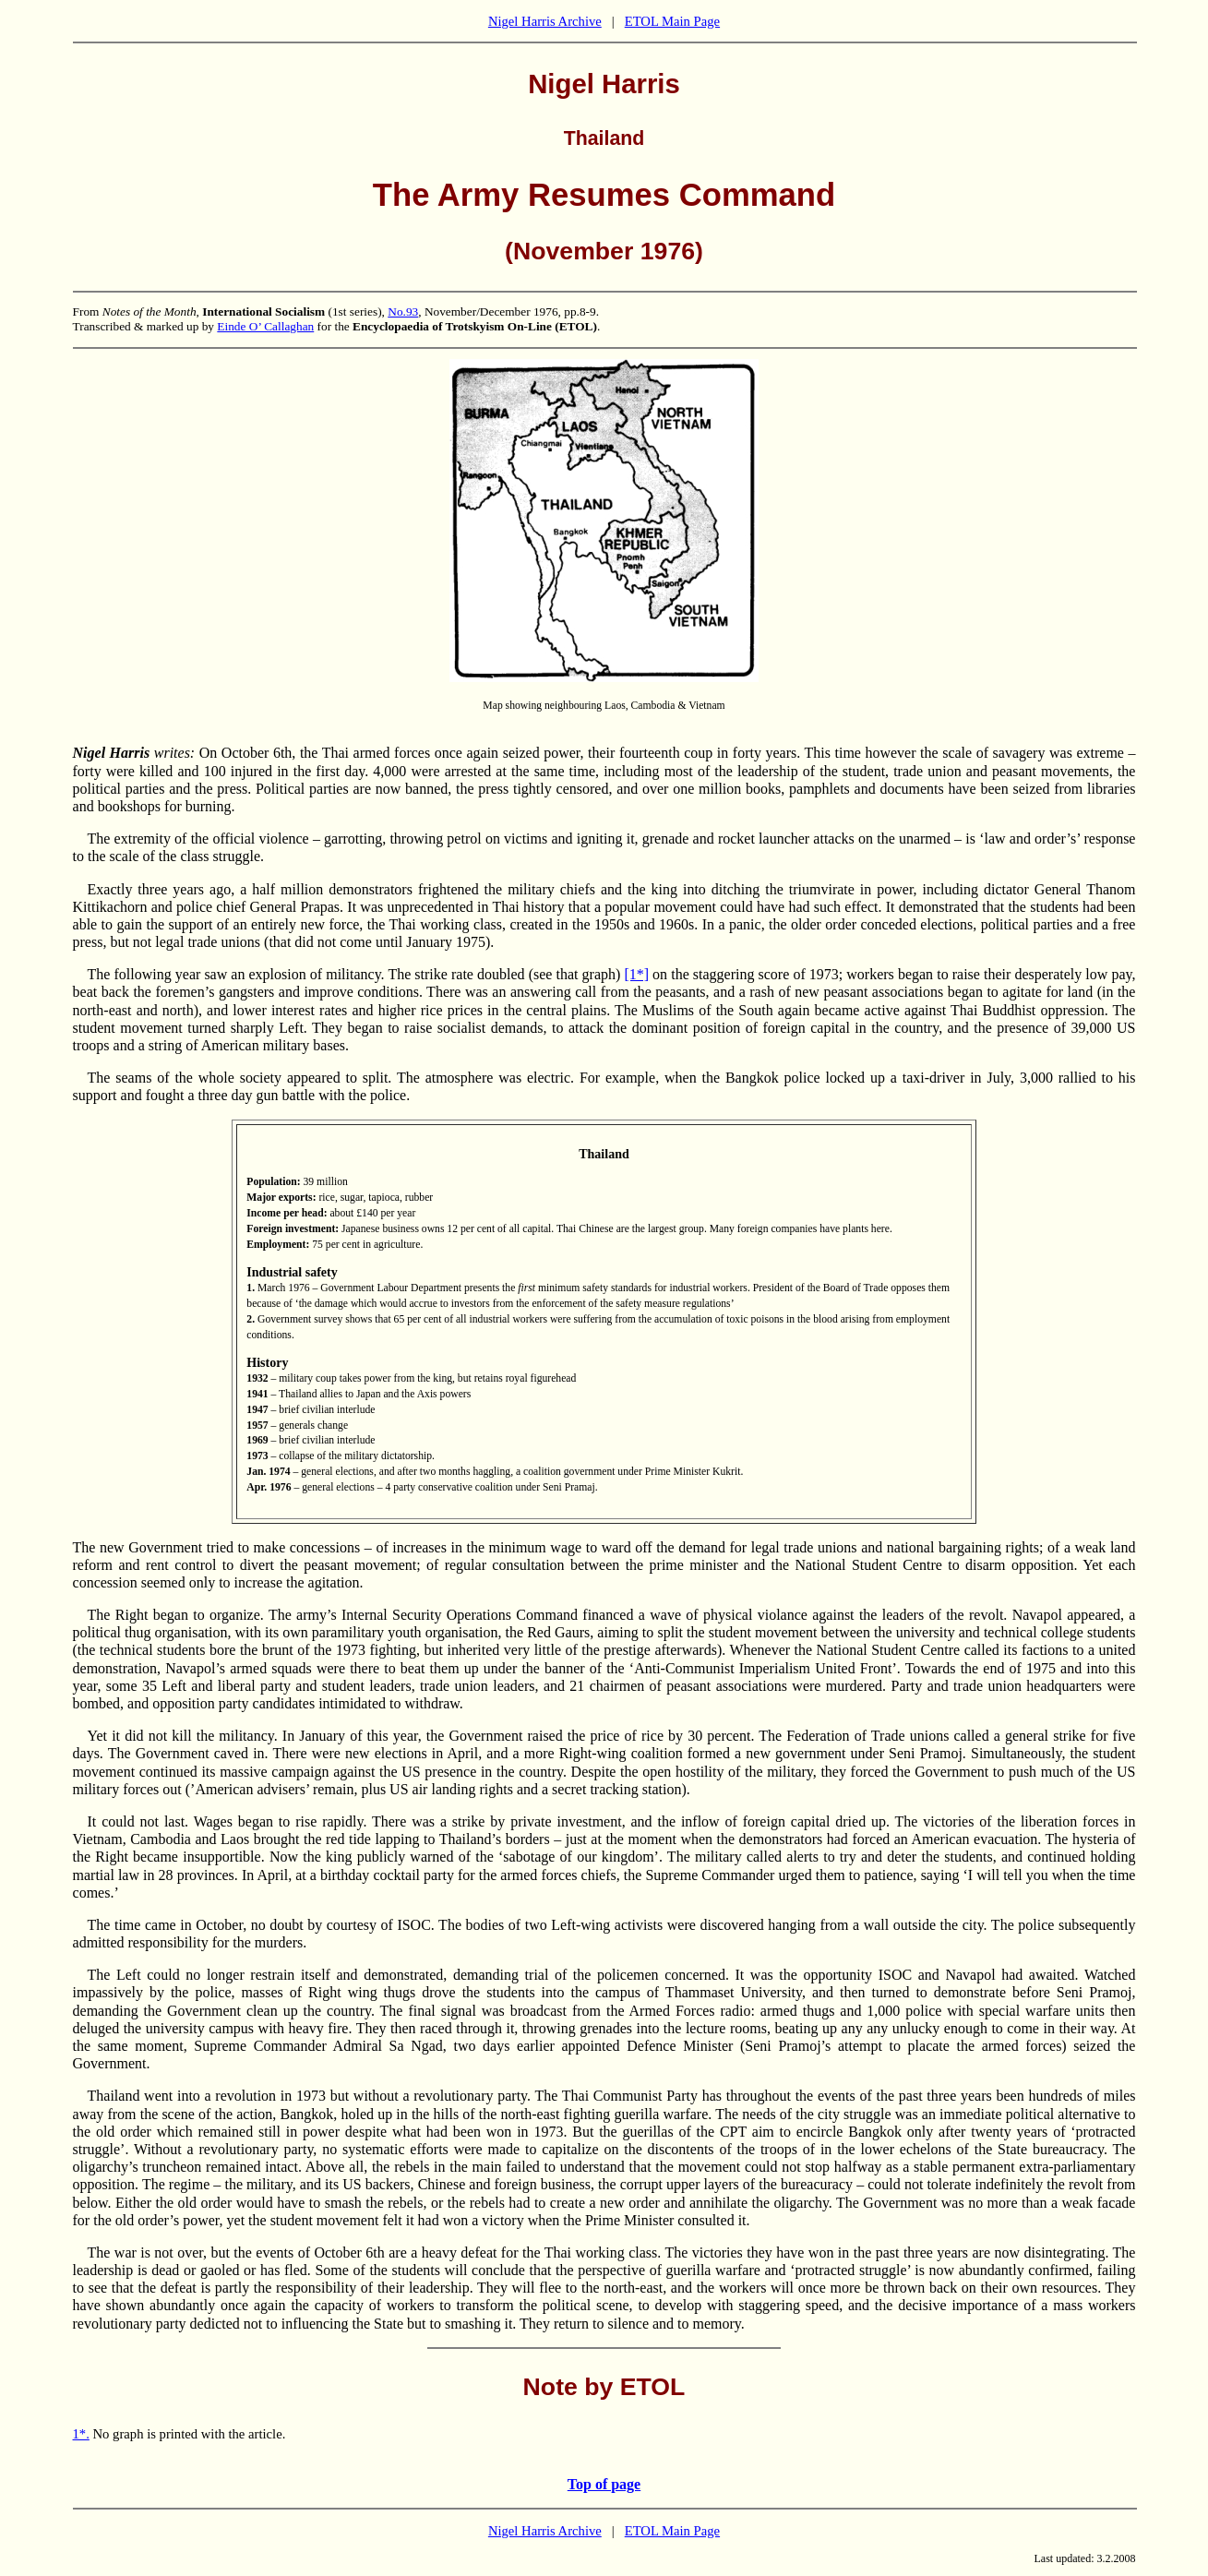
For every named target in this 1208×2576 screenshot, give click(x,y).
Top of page (604, 2484)
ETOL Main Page (672, 21)
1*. (81, 2433)
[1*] (636, 974)
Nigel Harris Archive (545, 21)
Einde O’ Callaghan (265, 326)
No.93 (403, 311)
